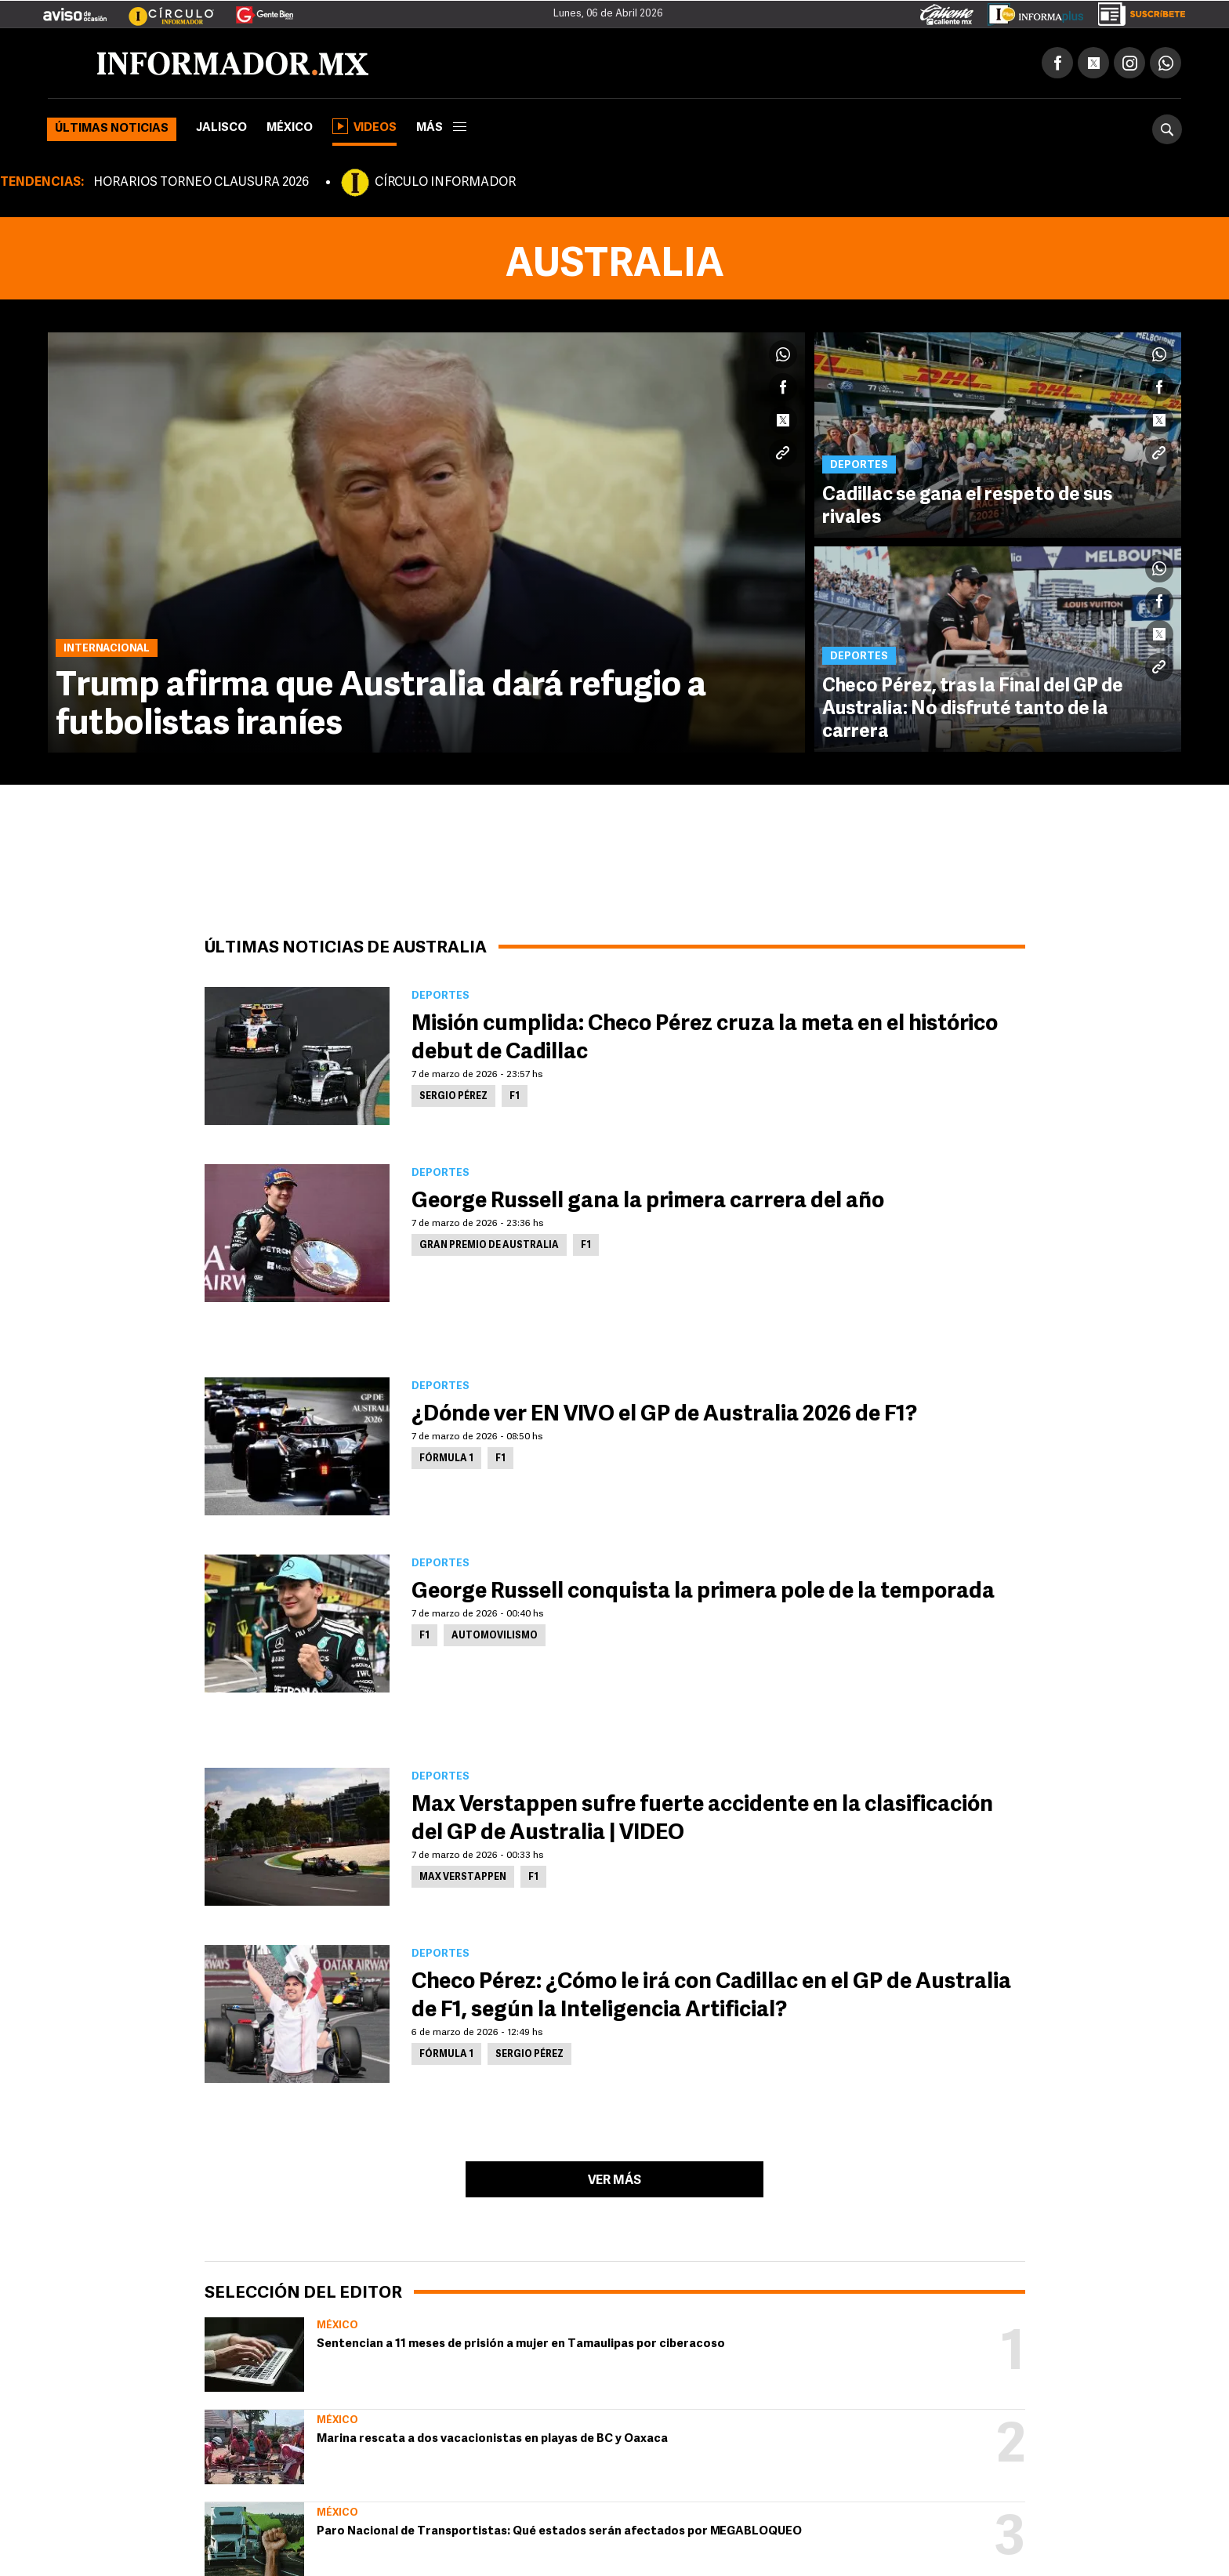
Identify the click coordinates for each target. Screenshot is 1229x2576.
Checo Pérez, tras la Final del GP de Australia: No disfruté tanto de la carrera (974, 711)
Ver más (614, 2181)
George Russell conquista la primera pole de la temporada (703, 1592)
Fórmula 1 (446, 1459)
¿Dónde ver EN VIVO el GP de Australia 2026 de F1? (664, 1415)
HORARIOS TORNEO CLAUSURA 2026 (201, 182)
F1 (514, 1096)
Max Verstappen (462, 1877)
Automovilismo (494, 1636)
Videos (364, 126)
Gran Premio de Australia (489, 1245)
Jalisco (221, 128)
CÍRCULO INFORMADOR (445, 182)
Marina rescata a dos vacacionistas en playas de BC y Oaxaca (492, 2439)
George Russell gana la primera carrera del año (647, 1202)
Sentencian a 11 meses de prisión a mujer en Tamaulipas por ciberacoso (521, 2344)
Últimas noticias (112, 129)
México (289, 128)
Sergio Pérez (453, 1096)
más (441, 128)
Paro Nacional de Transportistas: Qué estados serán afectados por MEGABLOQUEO (559, 2532)
